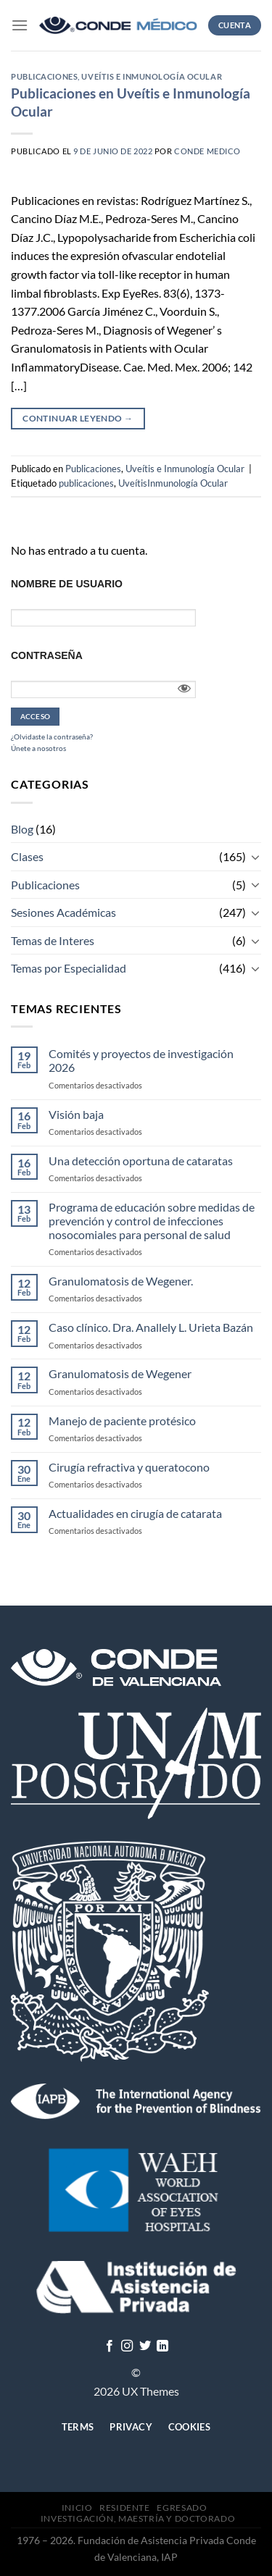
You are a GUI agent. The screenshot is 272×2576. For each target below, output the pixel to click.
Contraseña (47, 655)
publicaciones (86, 483)
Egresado (182, 2507)
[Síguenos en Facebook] (109, 2346)
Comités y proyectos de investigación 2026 (141, 1060)
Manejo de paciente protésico (122, 1420)
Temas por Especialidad (68, 968)
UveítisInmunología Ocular (173, 483)
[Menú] (19, 25)
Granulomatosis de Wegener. (121, 1281)
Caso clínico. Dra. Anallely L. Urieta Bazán (151, 1327)
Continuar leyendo (77, 418)
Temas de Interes (52, 940)
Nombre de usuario (67, 584)
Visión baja (76, 1114)
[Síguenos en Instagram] (127, 2346)
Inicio (77, 2507)
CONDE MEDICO (207, 151)
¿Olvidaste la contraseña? (52, 736)
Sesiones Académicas (63, 912)
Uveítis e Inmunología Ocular (151, 76)
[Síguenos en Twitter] (145, 2346)
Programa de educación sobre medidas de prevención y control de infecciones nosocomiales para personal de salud (152, 1220)
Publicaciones (44, 76)
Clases (27, 856)
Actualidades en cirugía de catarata (135, 1513)
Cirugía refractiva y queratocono (129, 1467)
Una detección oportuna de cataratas (141, 1160)
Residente (124, 2507)
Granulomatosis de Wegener (120, 1373)
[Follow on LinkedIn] (162, 2346)
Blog (22, 829)
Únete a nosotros (38, 748)
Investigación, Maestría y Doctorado (138, 2518)
